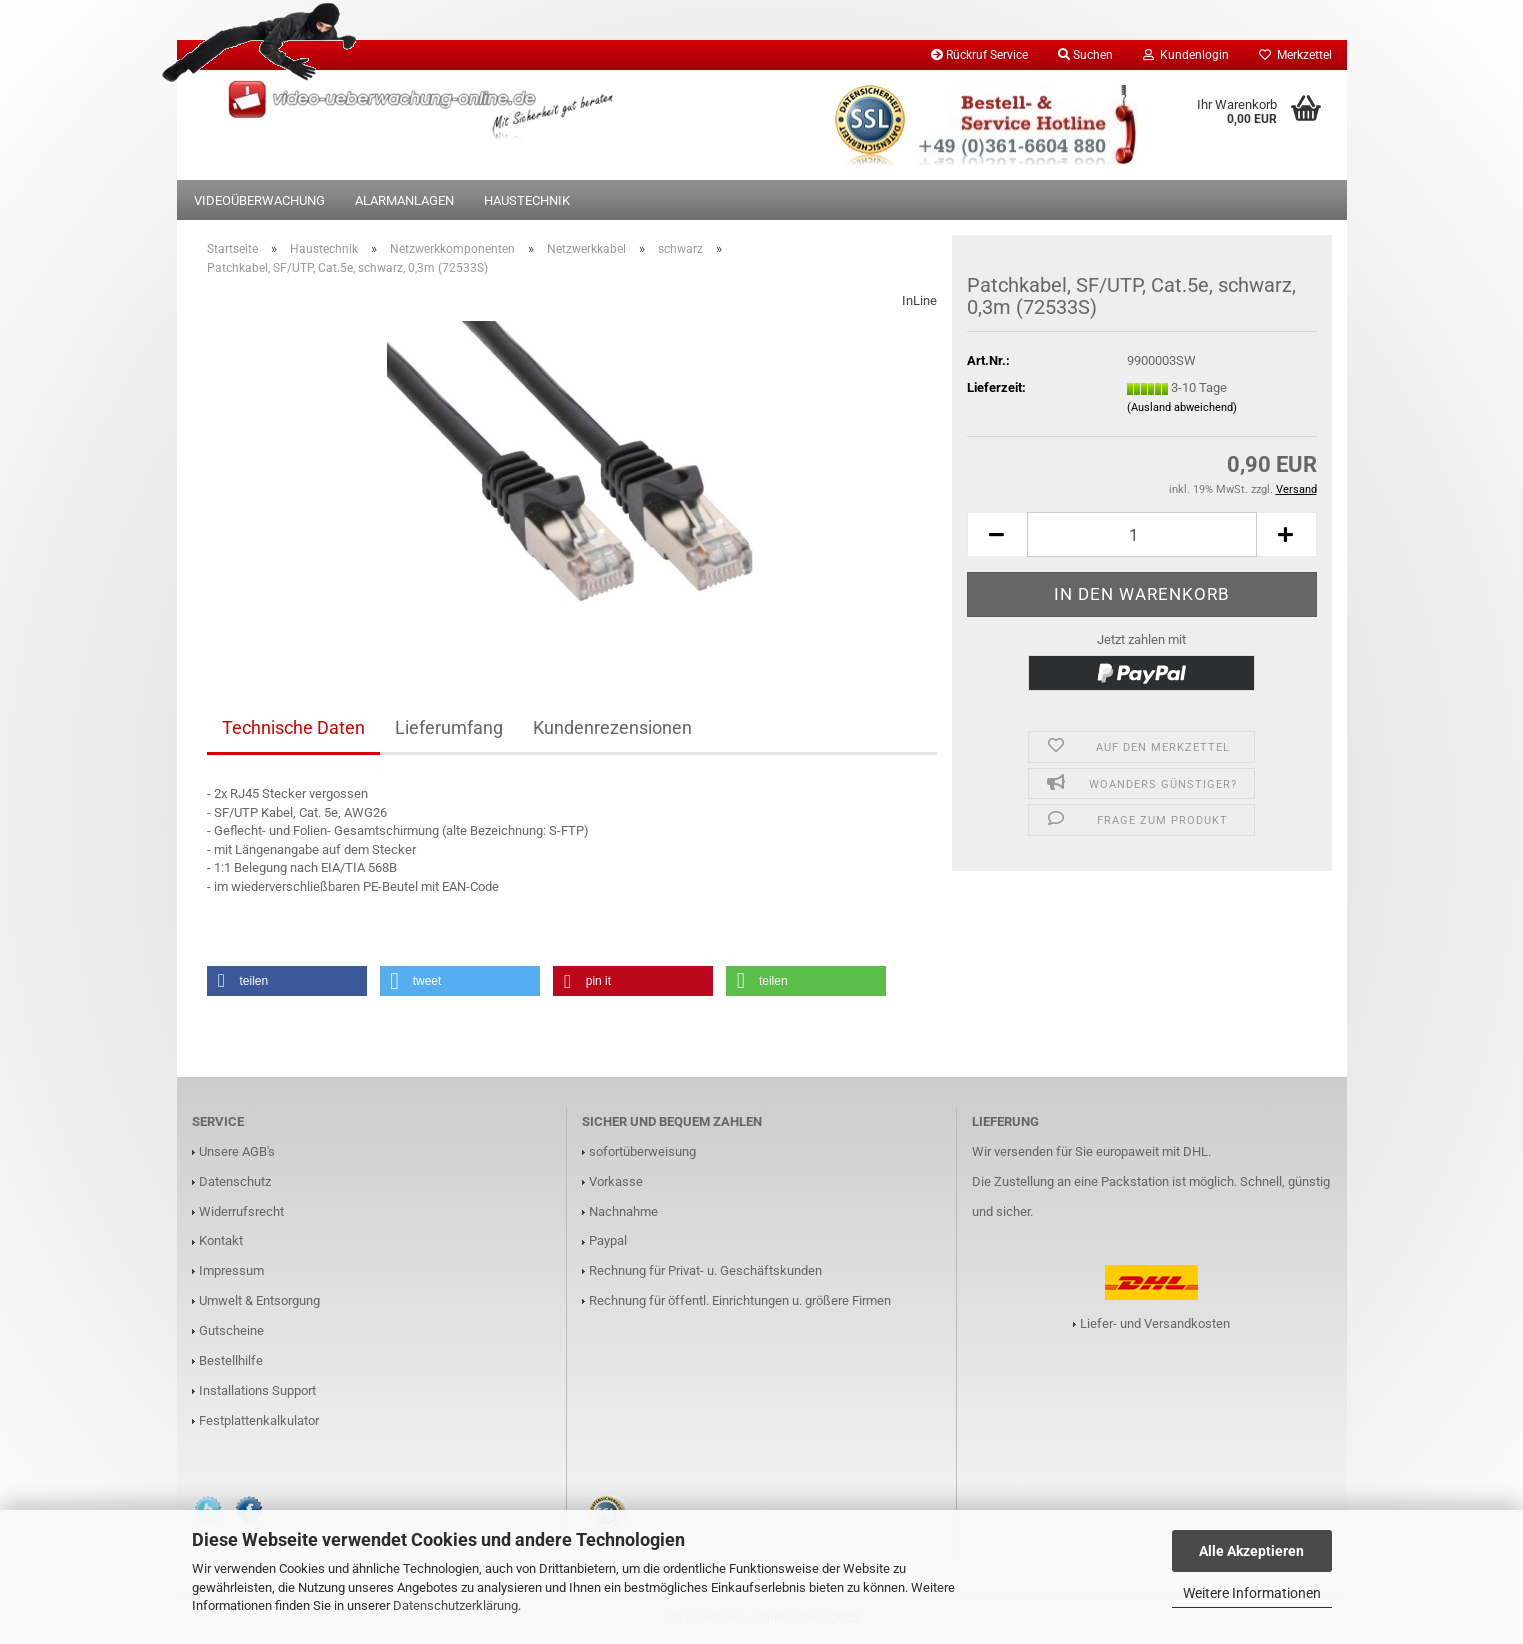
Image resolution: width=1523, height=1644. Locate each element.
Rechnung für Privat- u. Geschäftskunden (705, 1270)
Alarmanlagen (404, 200)
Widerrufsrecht (241, 1211)
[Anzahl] (1142, 534)
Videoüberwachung (259, 200)
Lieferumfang (449, 727)
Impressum (231, 1270)
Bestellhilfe (231, 1360)
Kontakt (221, 1240)
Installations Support (257, 1390)
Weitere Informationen (1252, 1593)
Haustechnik (527, 200)
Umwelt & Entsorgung (259, 1300)
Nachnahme (623, 1211)
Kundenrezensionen (612, 727)
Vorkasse (616, 1181)
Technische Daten (293, 727)
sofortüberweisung (642, 1151)
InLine (919, 300)
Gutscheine (231, 1330)
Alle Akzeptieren (1251, 1551)
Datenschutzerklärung (455, 1605)
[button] (997, 534)
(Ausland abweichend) (1182, 407)
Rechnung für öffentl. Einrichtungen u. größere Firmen (740, 1300)
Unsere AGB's (237, 1151)
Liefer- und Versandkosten (1155, 1323)
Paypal (608, 1240)
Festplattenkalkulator (259, 1420)
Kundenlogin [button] (1186, 55)
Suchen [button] (1085, 55)
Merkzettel (1295, 55)
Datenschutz (235, 1181)
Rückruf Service (979, 55)
